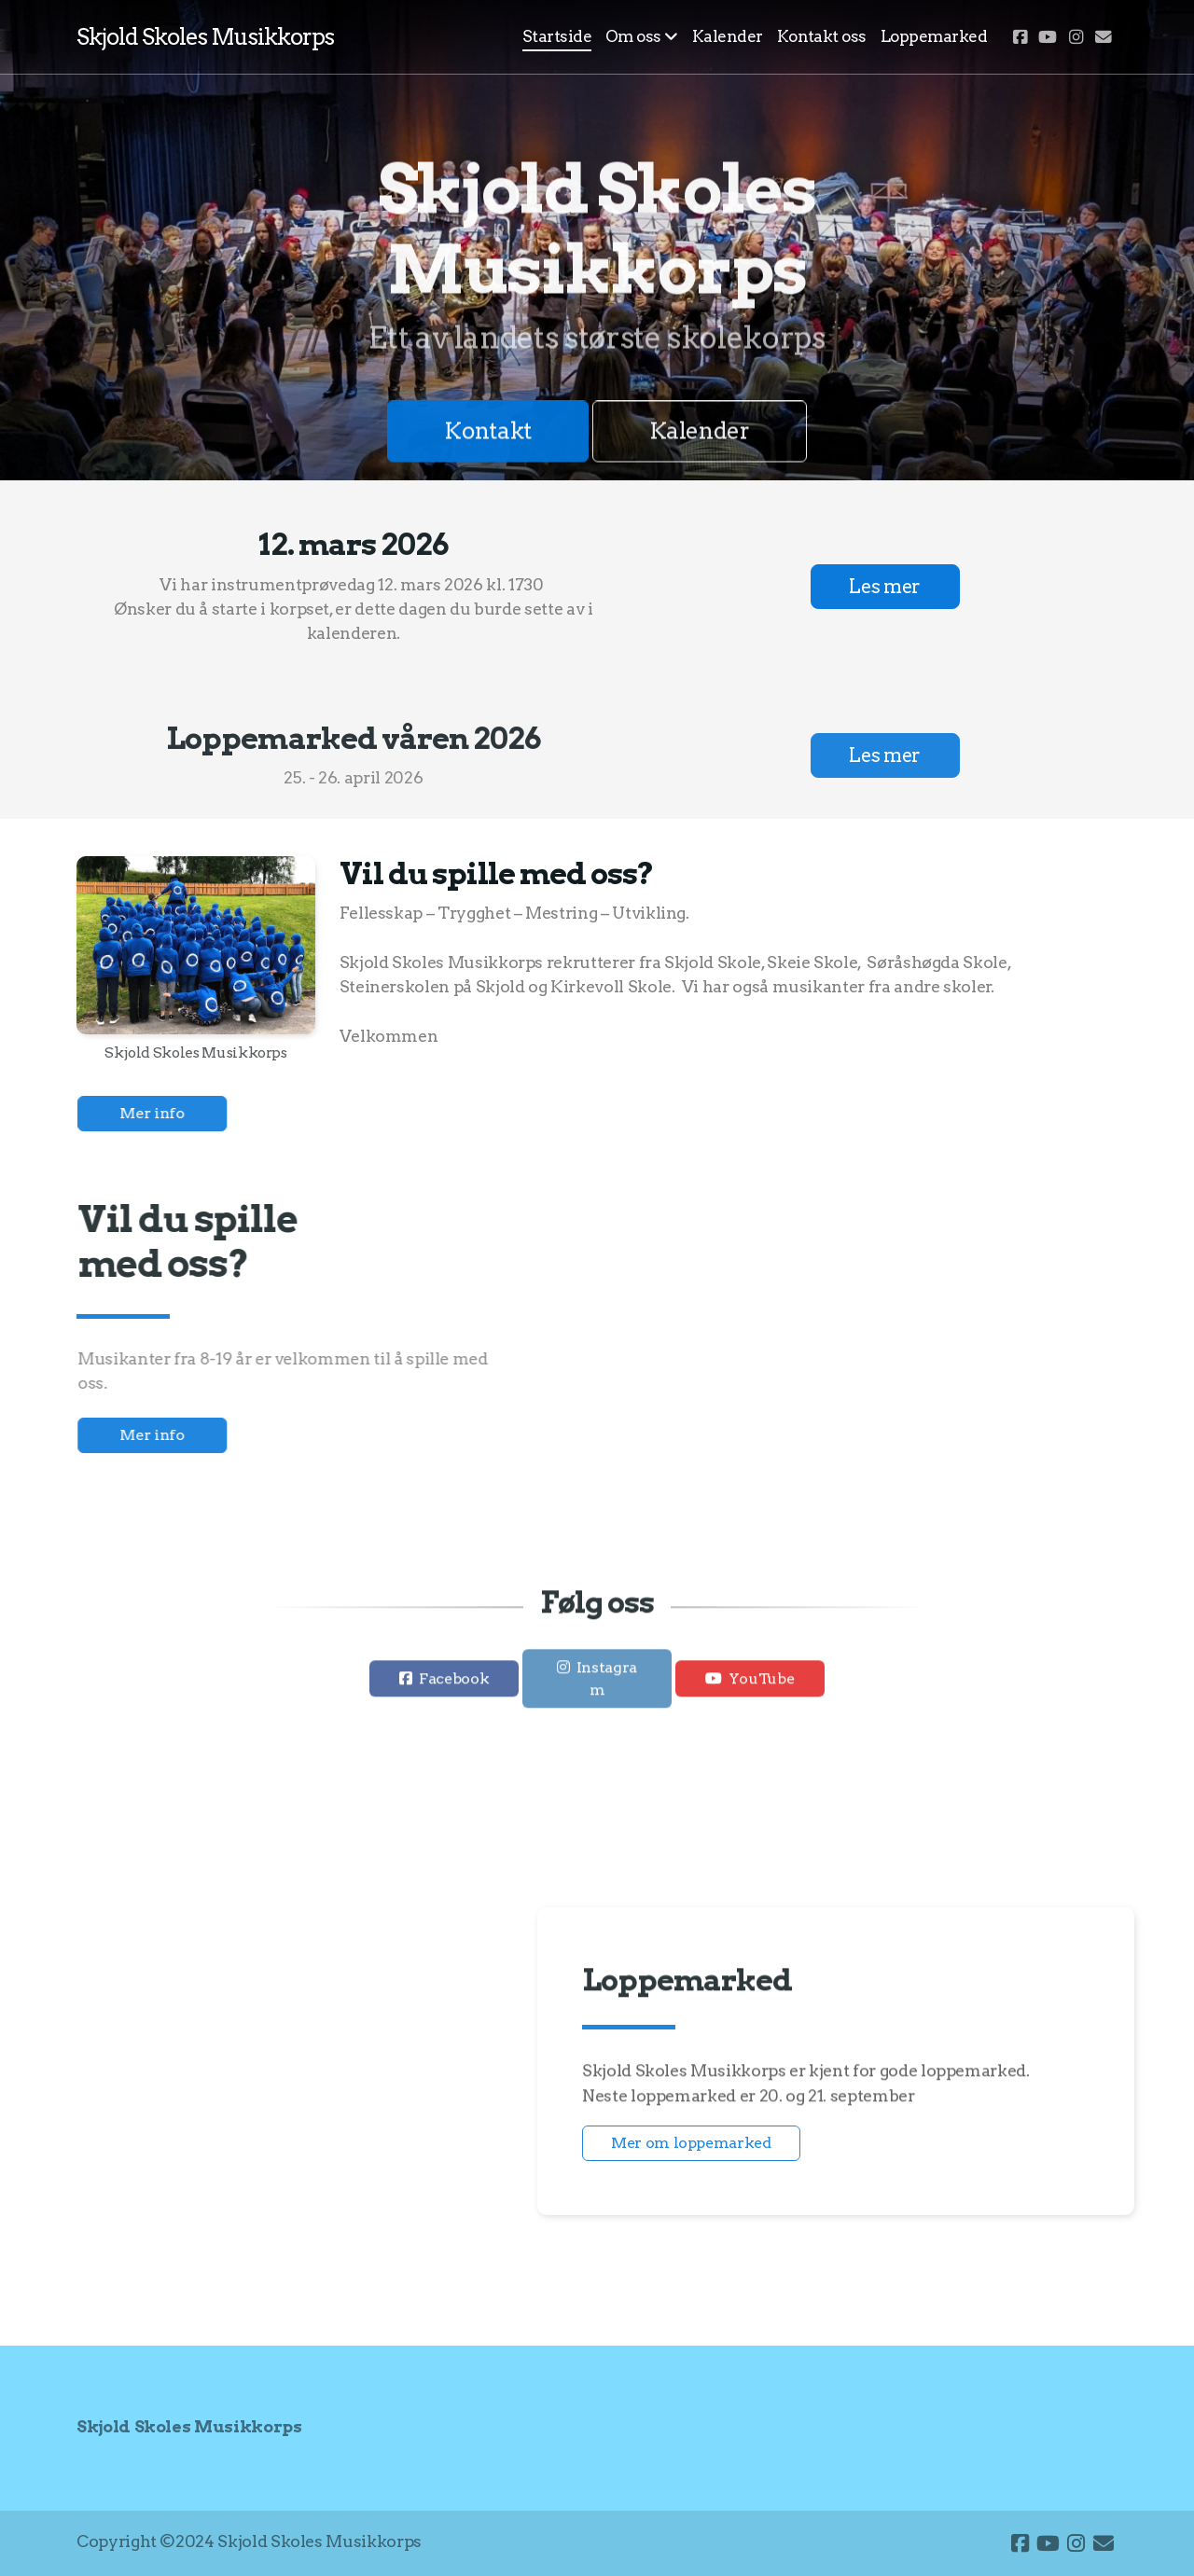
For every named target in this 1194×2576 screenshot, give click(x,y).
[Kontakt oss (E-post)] (1104, 37)
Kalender (699, 434)
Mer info (157, 1113)
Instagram (606, 1684)
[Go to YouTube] (1048, 37)
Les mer (885, 586)
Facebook (454, 1684)
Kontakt (488, 434)
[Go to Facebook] (1020, 37)
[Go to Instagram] (1076, 37)
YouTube (762, 1684)
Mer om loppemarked (691, 2143)
